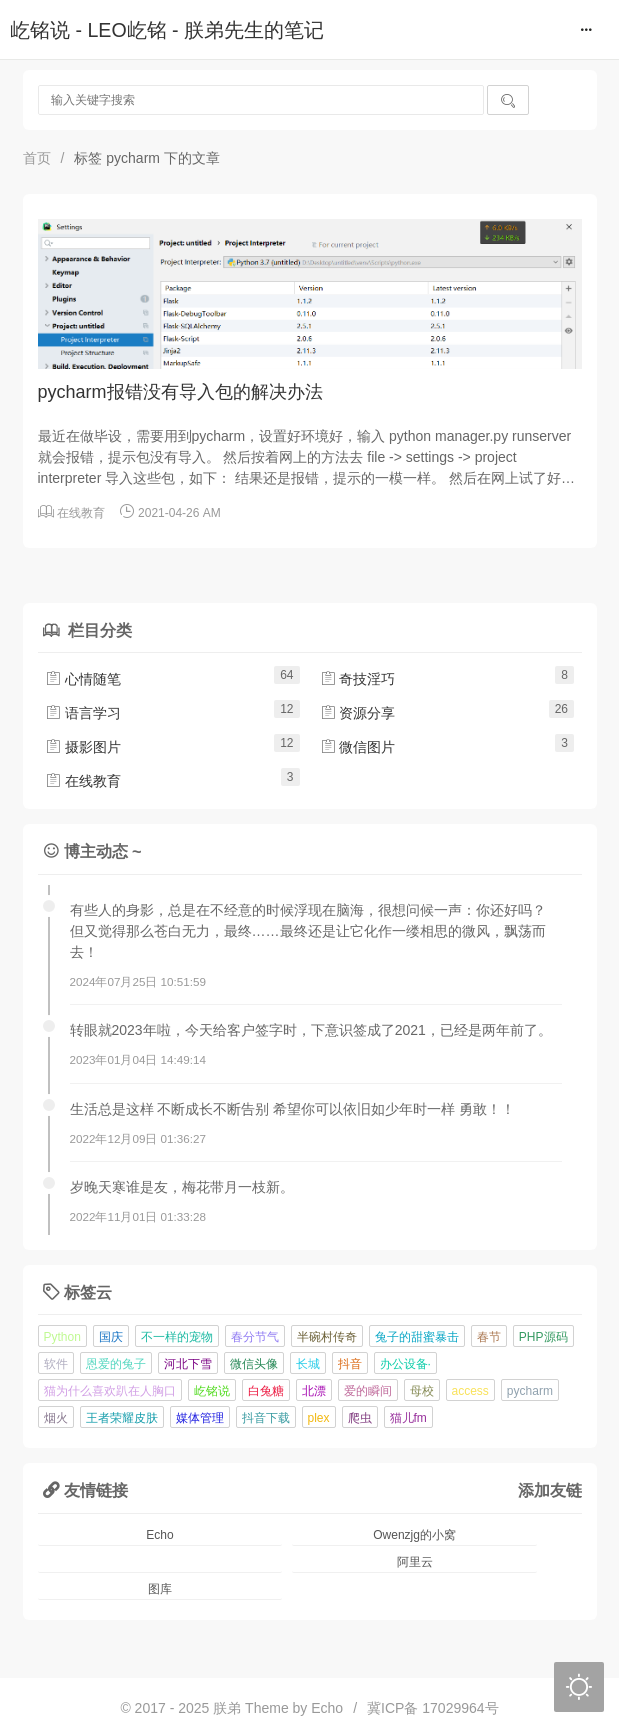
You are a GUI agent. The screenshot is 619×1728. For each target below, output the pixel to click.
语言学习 (83, 713)
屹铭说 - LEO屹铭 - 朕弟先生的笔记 (167, 30)
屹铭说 (212, 1391)
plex (319, 1418)
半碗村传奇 (327, 1337)
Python (62, 1337)
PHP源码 (543, 1337)
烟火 (56, 1418)
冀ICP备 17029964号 (433, 1708)
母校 (422, 1391)
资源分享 (358, 713)
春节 (489, 1337)
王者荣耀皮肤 (122, 1418)
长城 (308, 1364)
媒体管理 (200, 1418)
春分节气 (255, 1337)
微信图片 (358, 747)
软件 (56, 1364)
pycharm (530, 1391)
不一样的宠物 (177, 1337)
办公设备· (405, 1364)
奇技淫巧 (358, 679)
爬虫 (360, 1418)
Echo (159, 1535)
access (470, 1391)
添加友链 (550, 1490)
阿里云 (415, 1562)
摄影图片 (83, 747)
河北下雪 (188, 1364)
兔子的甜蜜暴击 (417, 1337)
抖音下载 (266, 1418)
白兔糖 (266, 1391)
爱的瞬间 (368, 1391)
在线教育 (81, 513)
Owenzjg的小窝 (414, 1535)
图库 (160, 1589)
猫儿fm (408, 1418)
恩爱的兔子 (116, 1364)
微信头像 (254, 1364)
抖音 (350, 1364)
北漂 (314, 1391)
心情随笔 (83, 679)
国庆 (111, 1337)
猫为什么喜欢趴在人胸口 (110, 1391)
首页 (37, 158)
